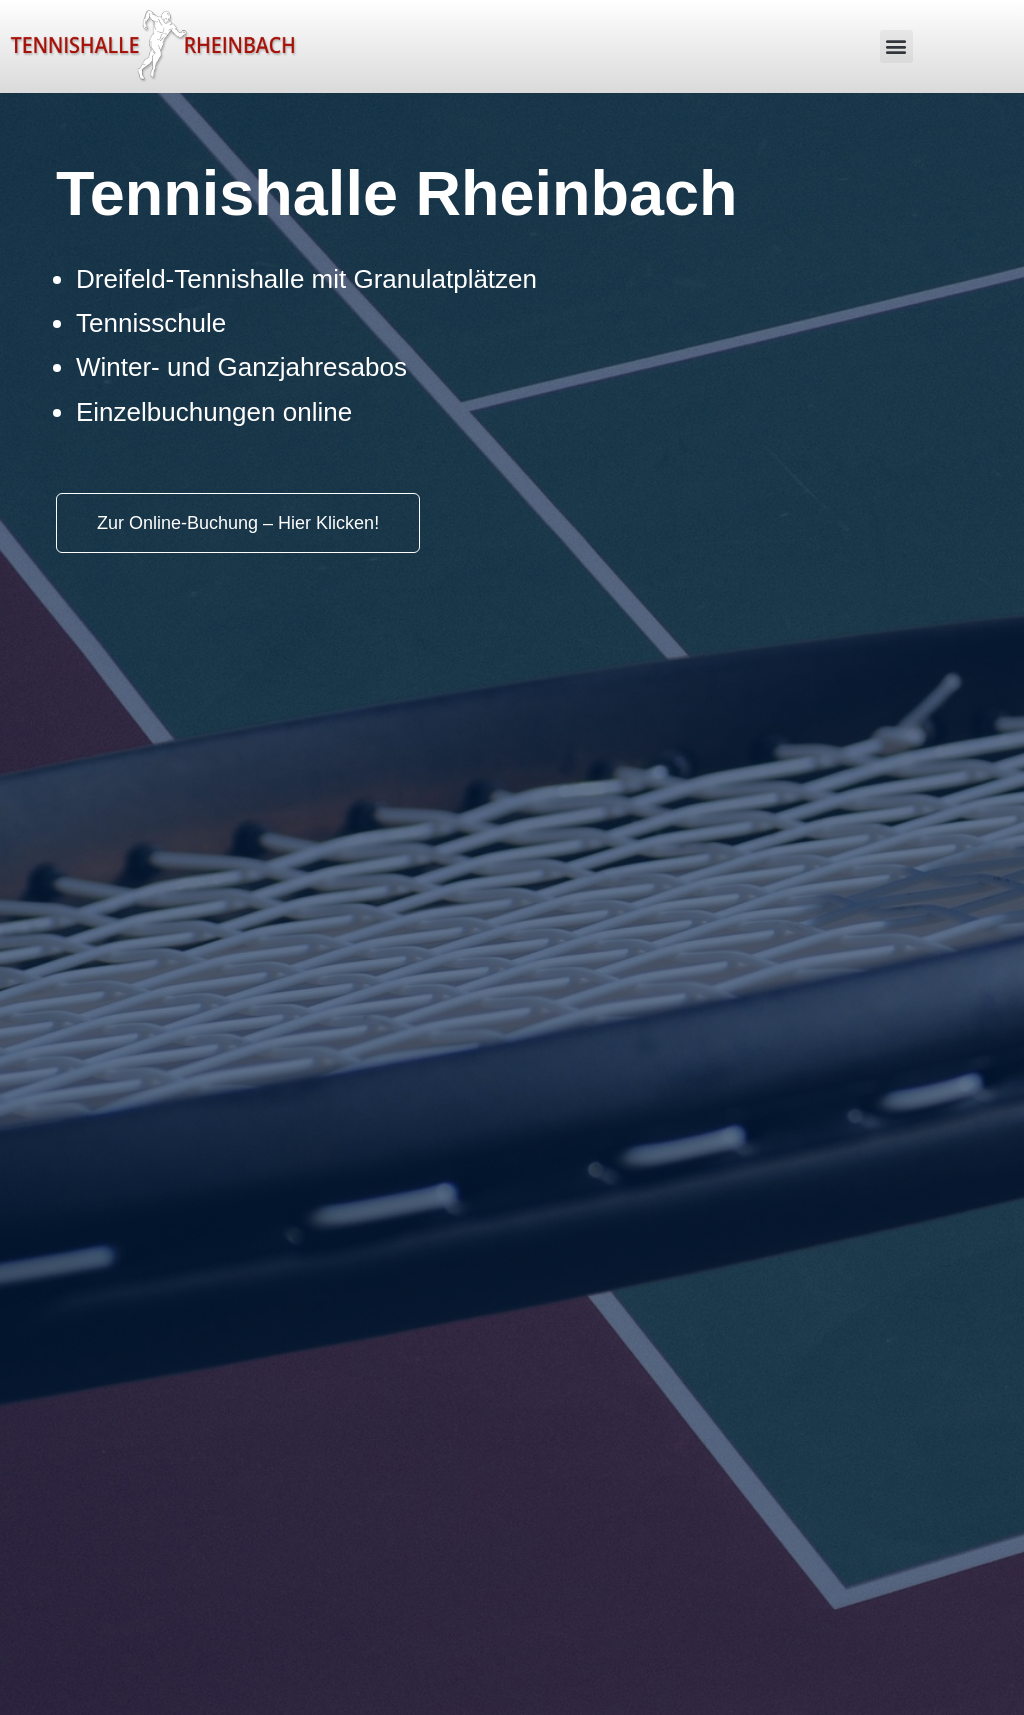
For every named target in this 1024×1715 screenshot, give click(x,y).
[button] (896, 46)
